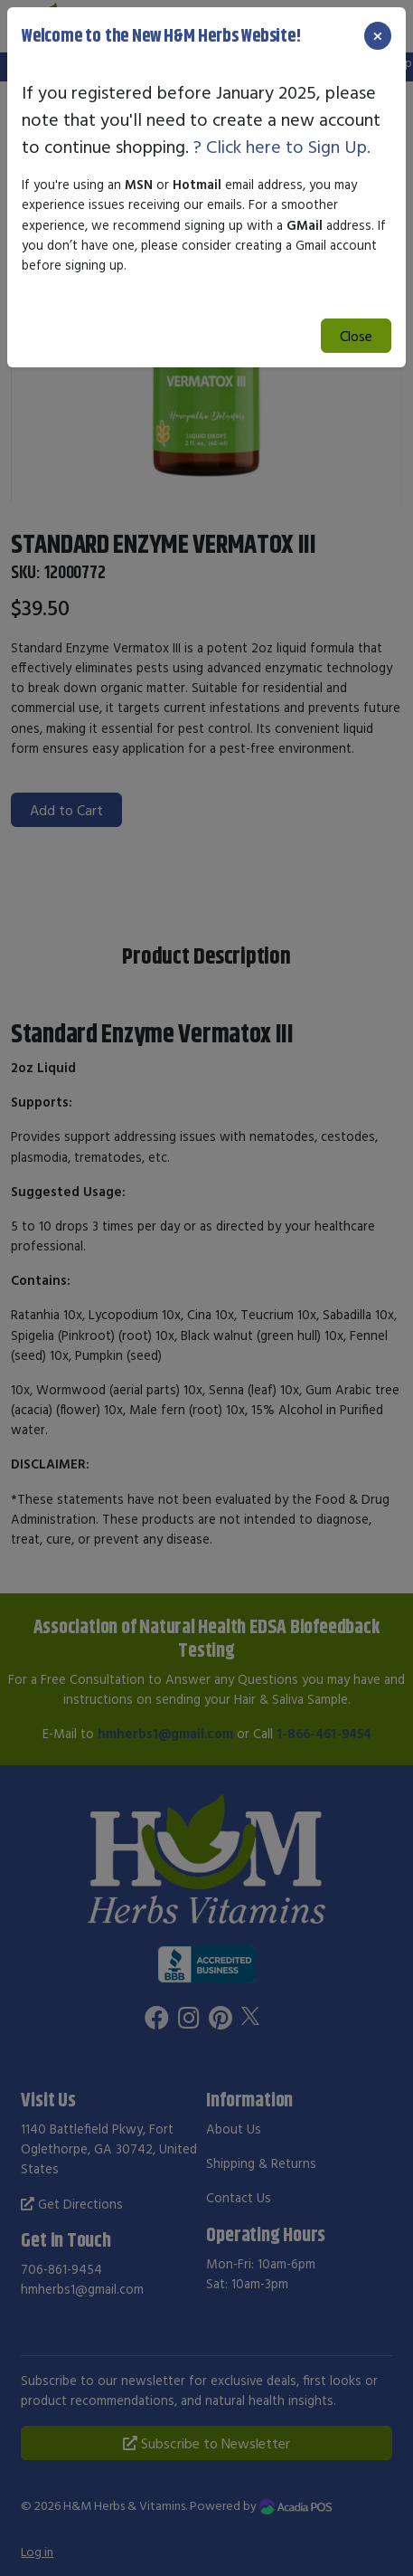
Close (356, 336)
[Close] (377, 36)
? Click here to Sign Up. (282, 146)
